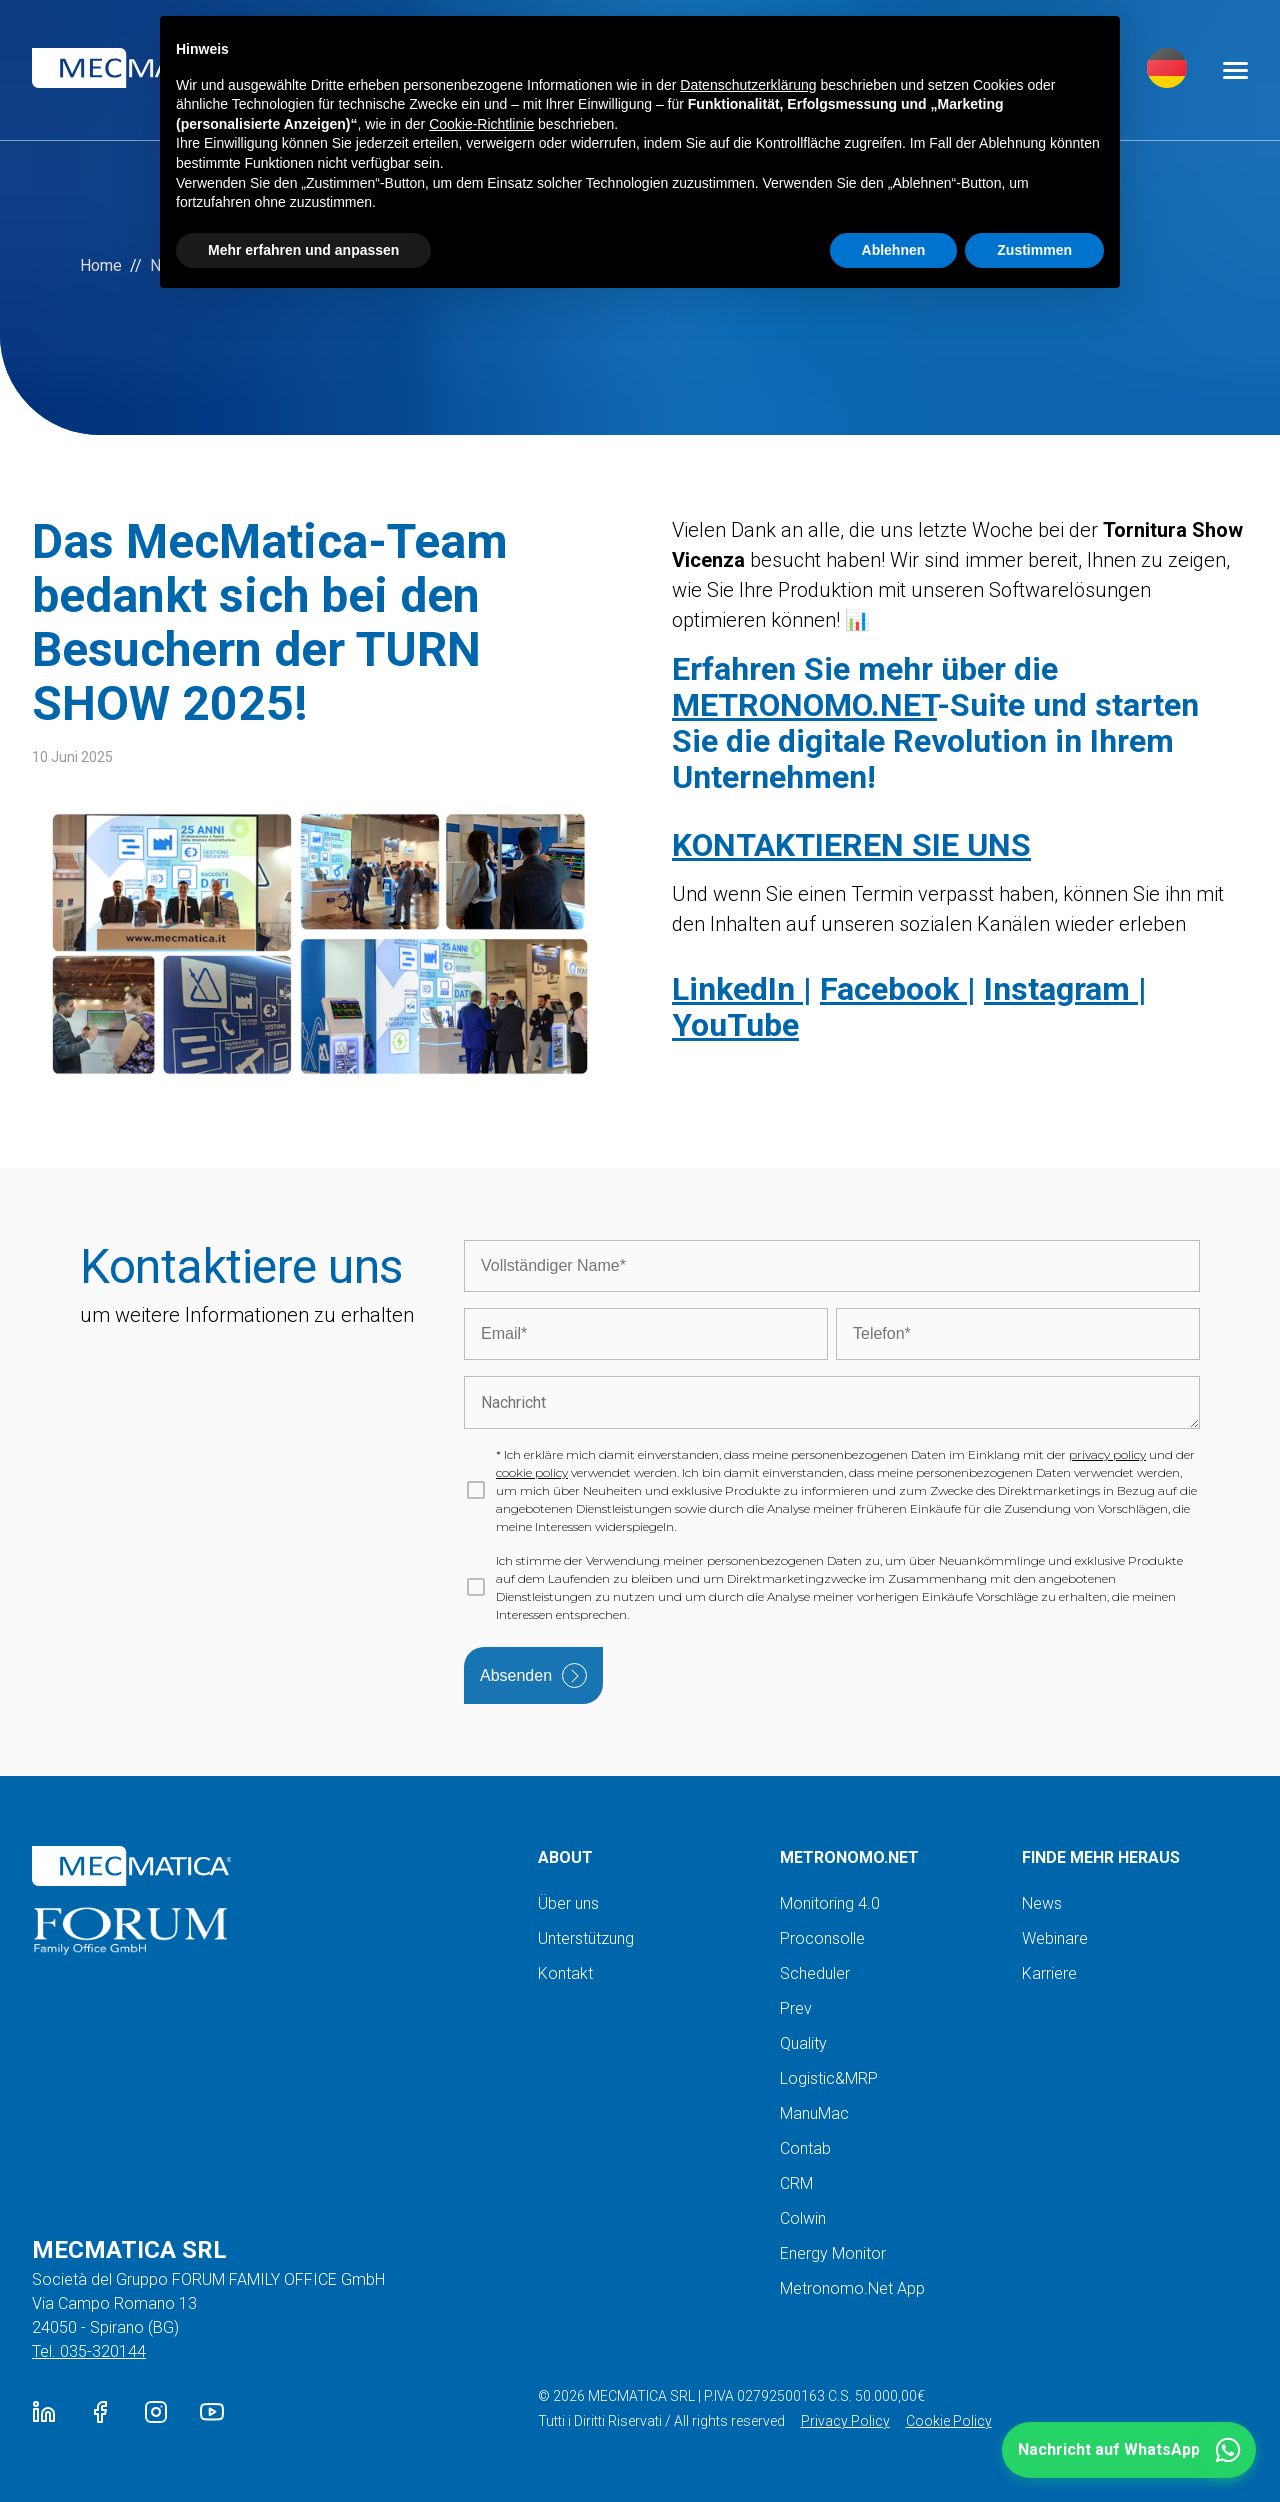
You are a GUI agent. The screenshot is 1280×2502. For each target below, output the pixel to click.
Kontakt (565, 1973)
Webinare (1055, 1938)
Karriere (1049, 1973)
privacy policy (1107, 1454)
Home (101, 265)
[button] (1129, 2450)
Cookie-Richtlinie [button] (481, 124)
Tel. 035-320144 (89, 2351)
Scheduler (815, 1973)
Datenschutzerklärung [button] (748, 85)
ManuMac (814, 2113)
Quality (803, 2043)
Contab (805, 2148)
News (1042, 1903)
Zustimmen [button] (1034, 250)
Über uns (568, 1903)
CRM (796, 2183)
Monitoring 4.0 (830, 1903)
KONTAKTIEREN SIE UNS (851, 845)
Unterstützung (586, 1938)
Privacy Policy (845, 2421)
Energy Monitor (833, 2253)
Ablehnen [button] (894, 250)
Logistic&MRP (829, 2078)
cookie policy (532, 1472)
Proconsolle (822, 1938)
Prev (796, 2008)
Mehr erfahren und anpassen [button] (303, 250)
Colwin (803, 2218)
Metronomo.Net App (852, 2288)
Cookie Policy (949, 2421)
